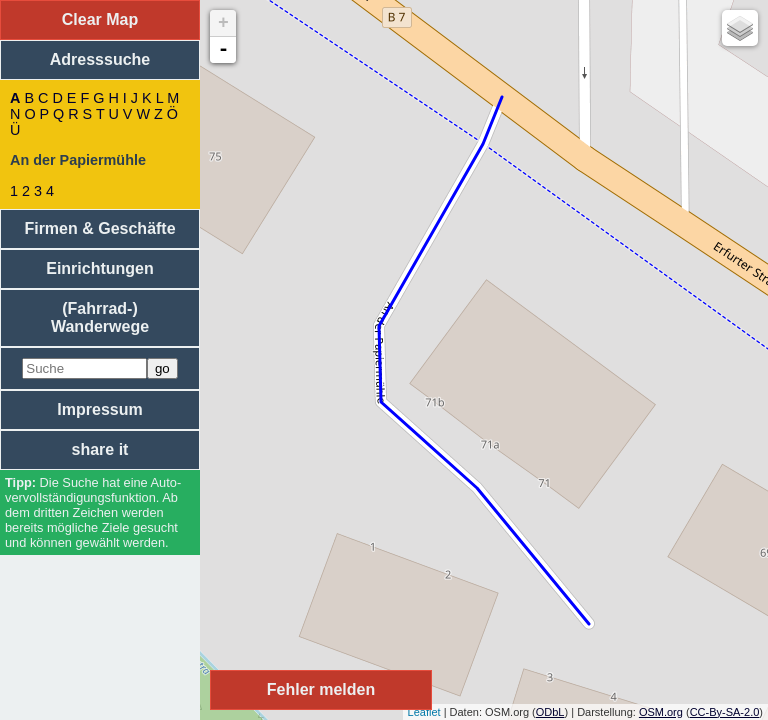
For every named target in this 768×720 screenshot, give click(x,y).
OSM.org (661, 712)
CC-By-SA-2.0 (725, 712)
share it (100, 449)
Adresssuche (100, 59)
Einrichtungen (100, 268)
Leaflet (424, 712)
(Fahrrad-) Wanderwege (100, 317)
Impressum (99, 409)
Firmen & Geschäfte (99, 228)
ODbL (550, 712)
